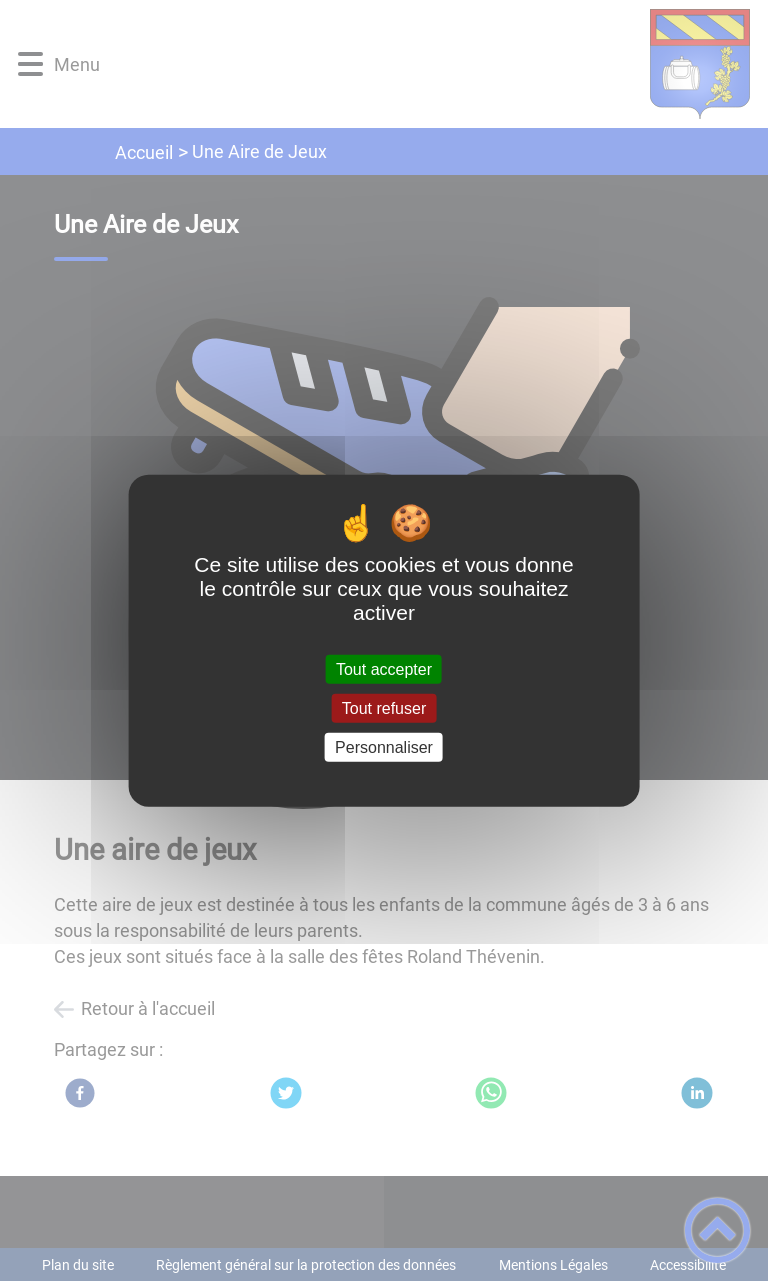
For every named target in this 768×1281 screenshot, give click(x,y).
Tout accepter (384, 668)
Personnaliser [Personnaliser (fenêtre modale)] (384, 747)
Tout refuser (384, 707)
